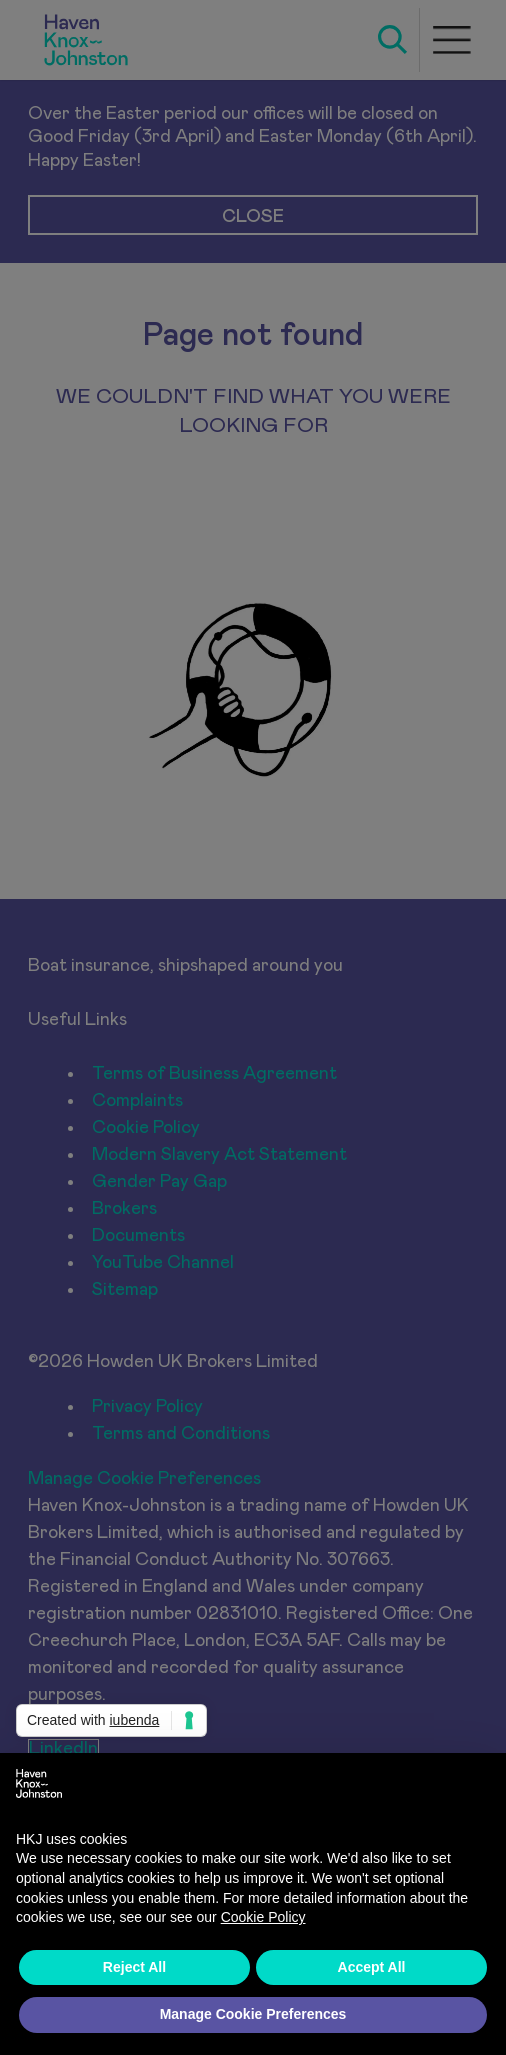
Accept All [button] (372, 1967)
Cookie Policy (263, 1917)
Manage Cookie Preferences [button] (253, 2014)
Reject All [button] (134, 1967)
